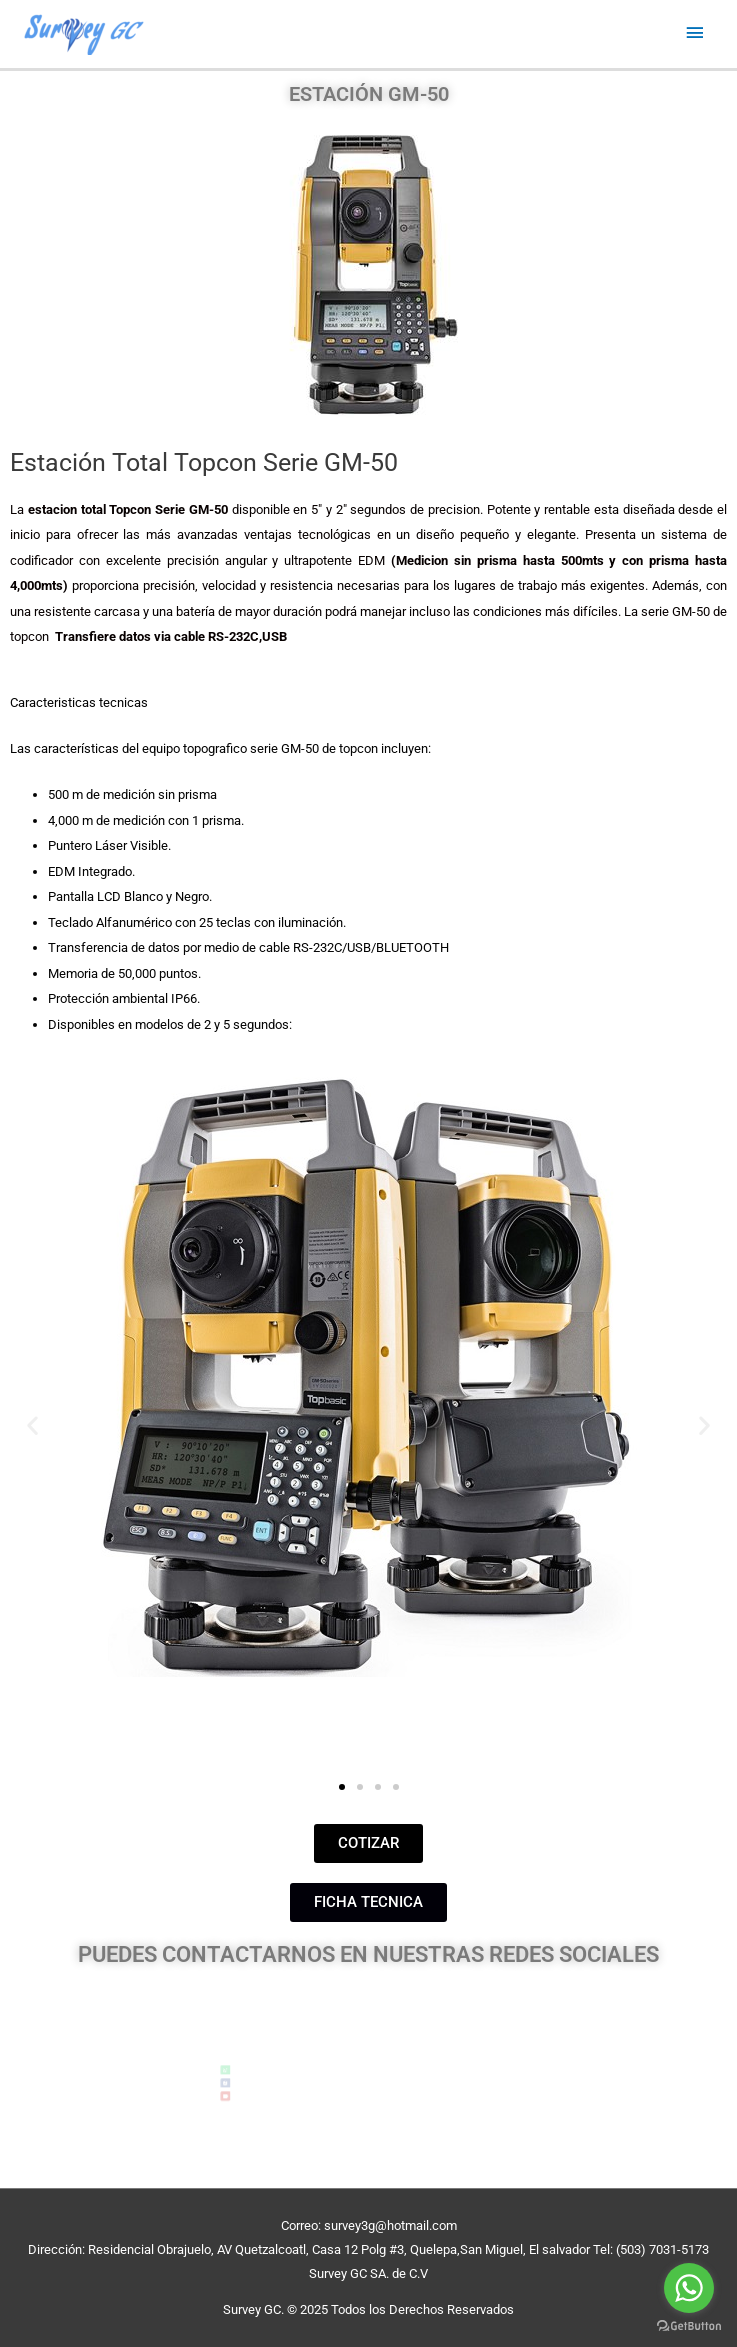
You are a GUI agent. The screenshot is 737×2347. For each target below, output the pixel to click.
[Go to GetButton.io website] (689, 2326)
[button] (32, 1425)
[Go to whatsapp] (689, 2288)
